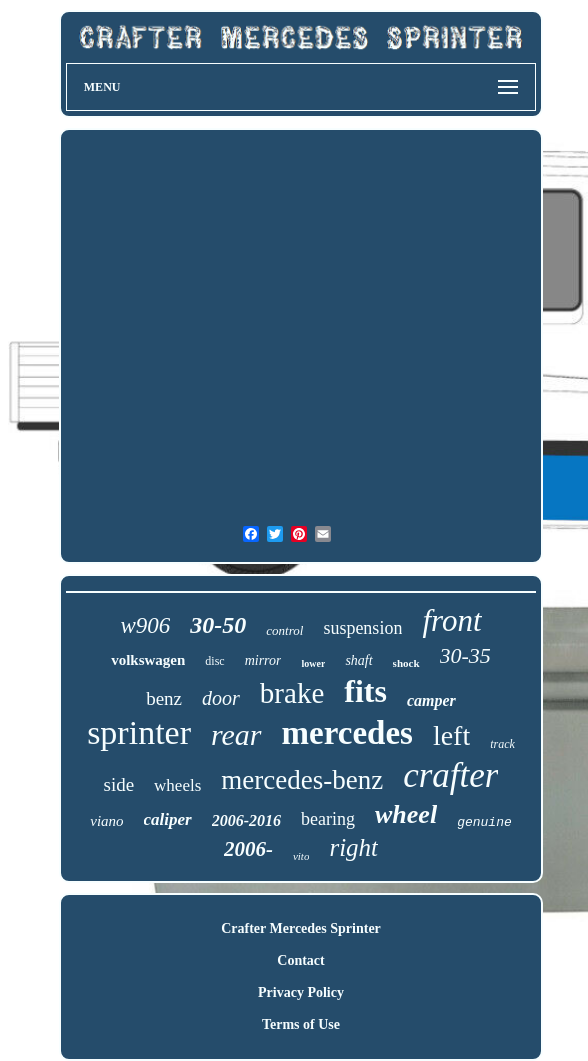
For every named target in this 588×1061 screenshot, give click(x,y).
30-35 (465, 655)
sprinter (139, 732)
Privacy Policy (301, 992)
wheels (177, 785)
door (221, 698)
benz (164, 698)
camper (431, 700)
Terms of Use (301, 1024)
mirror (263, 660)
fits (365, 691)
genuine (484, 822)
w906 (145, 625)
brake (292, 693)
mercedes (347, 733)
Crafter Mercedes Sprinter (301, 928)
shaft (358, 660)
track (502, 744)
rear (236, 734)
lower (313, 663)
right (353, 847)
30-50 (218, 625)
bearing (328, 819)
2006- (248, 849)
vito (301, 856)
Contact (300, 960)
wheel (406, 814)
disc (214, 661)
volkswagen (148, 660)
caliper (168, 819)
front (451, 620)
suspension (362, 628)
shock (406, 663)
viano (106, 821)
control (284, 630)
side (118, 784)
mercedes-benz (302, 780)
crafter (450, 775)
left (451, 735)
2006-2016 (246, 820)
